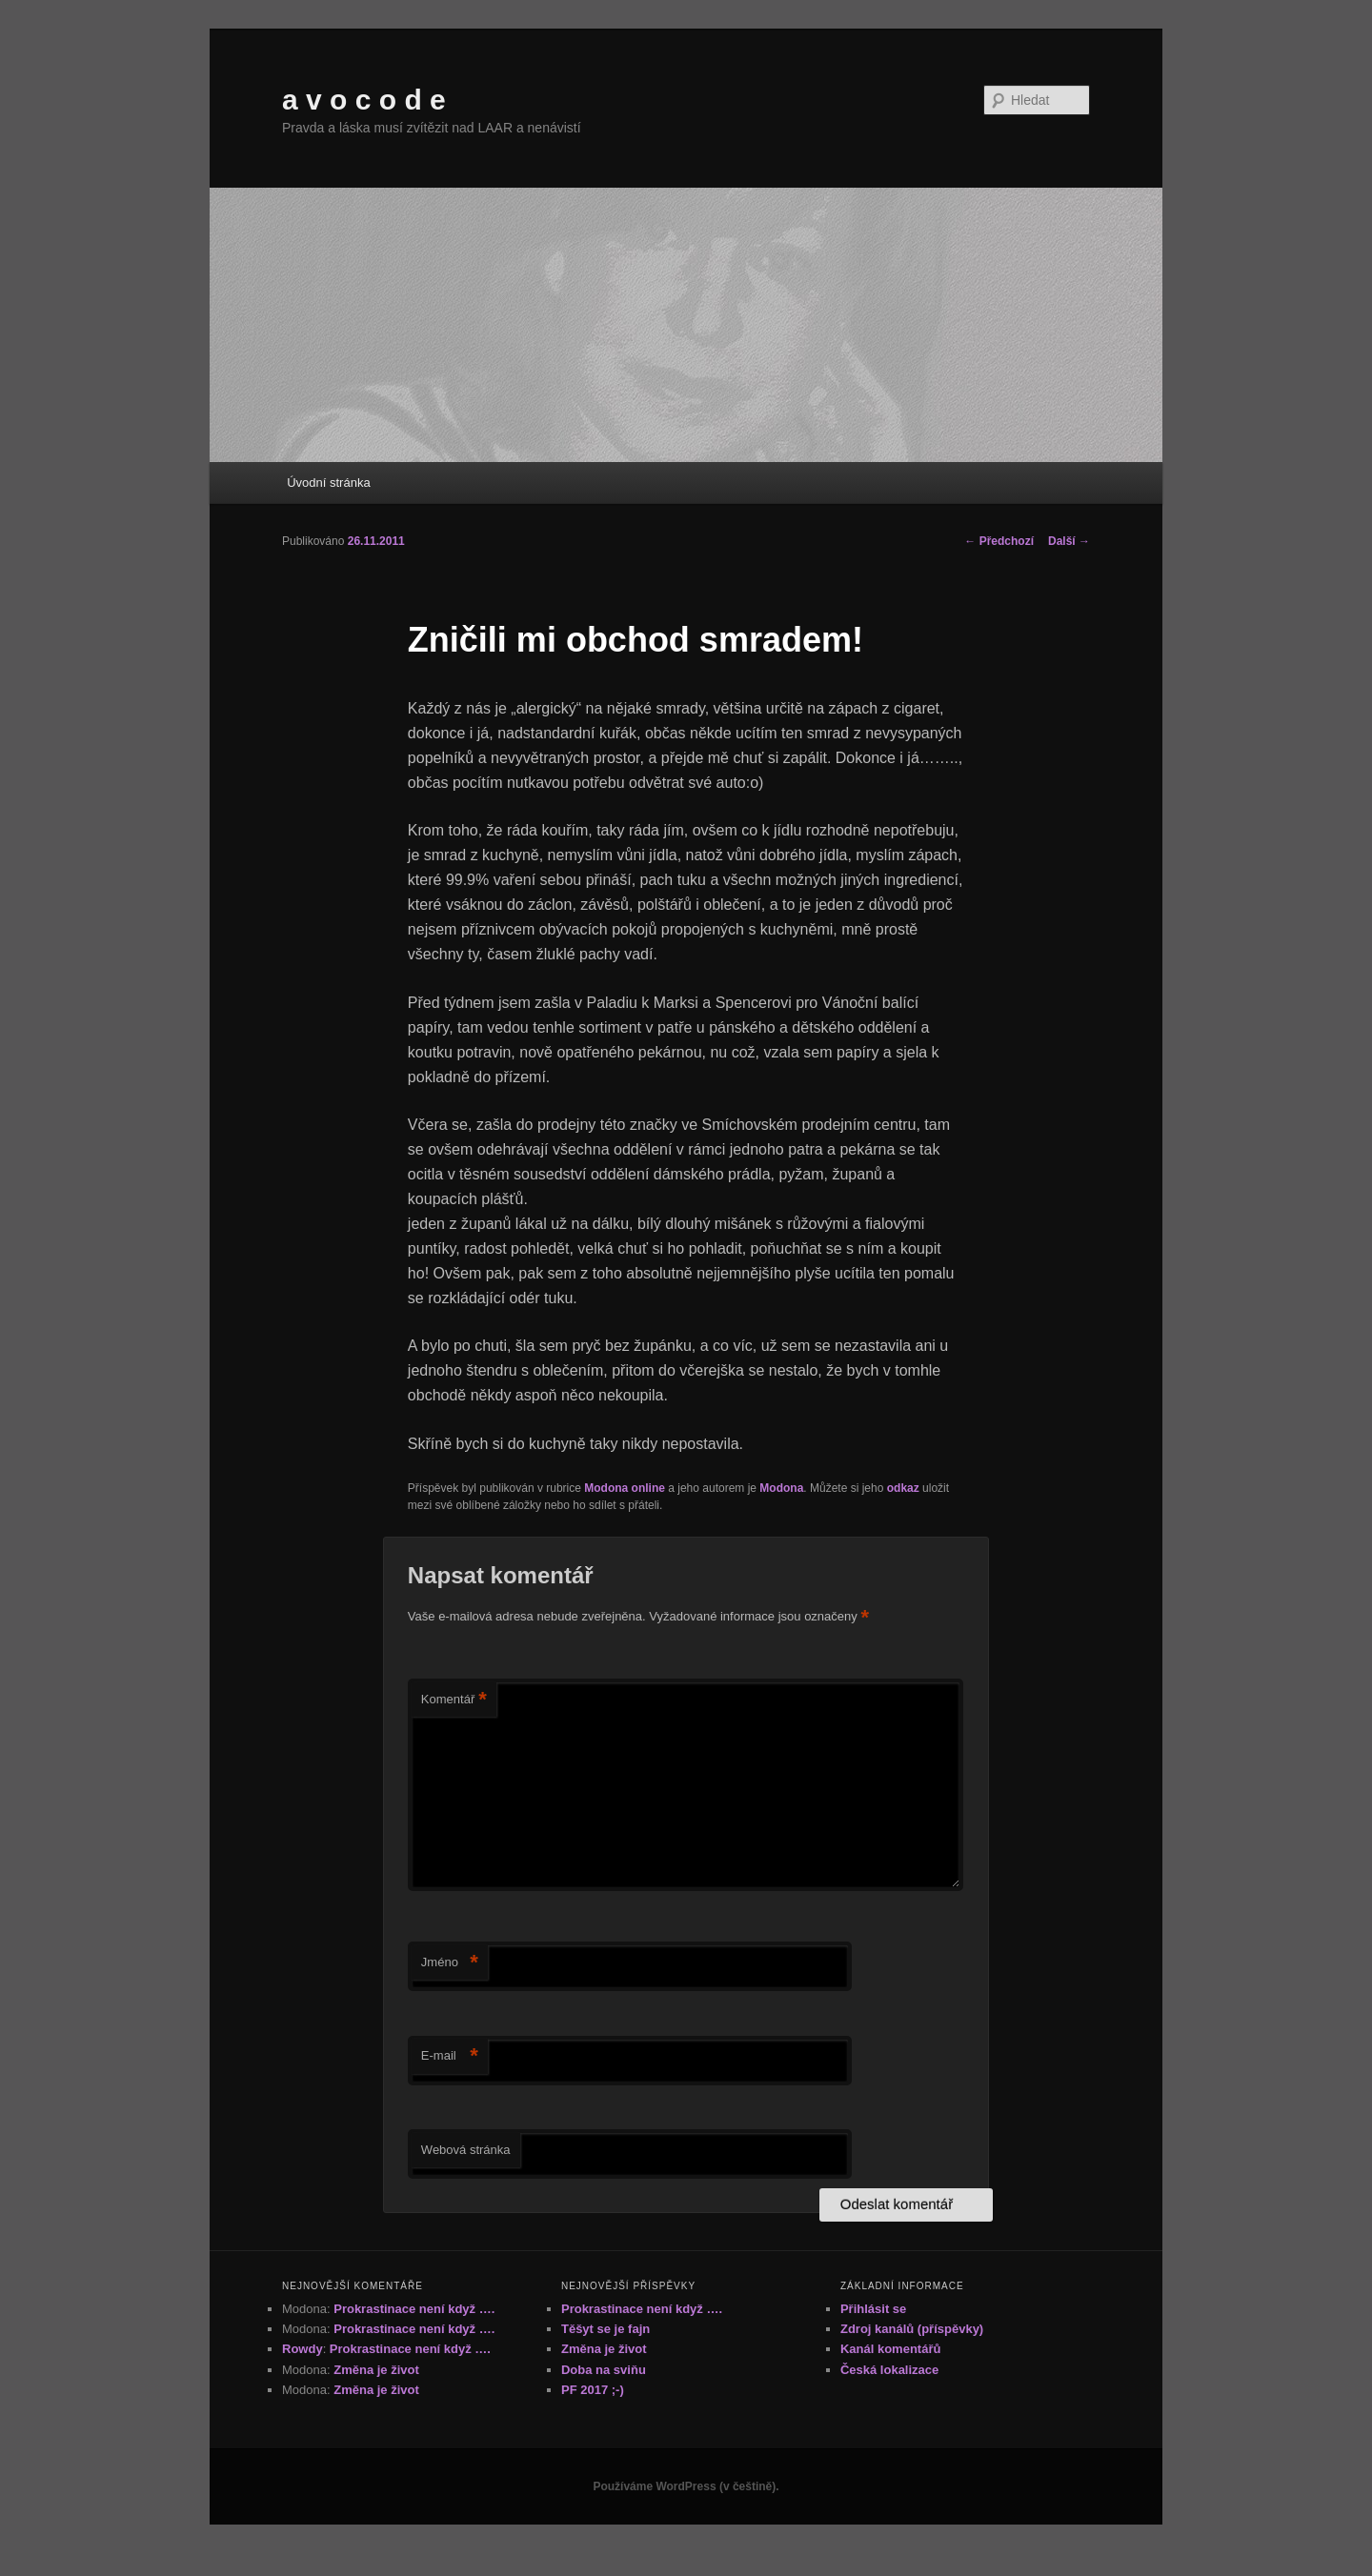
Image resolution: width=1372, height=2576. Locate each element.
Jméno (449, 1963)
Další (1069, 541)
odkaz (903, 1488)
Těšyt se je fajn (605, 2329)
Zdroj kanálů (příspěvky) (911, 2329)
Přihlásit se (873, 2309)
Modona (781, 1488)
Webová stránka (466, 2150)
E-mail (449, 2056)
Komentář (454, 1700)
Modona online (624, 1488)
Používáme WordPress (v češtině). (685, 2486)
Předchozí (999, 541)
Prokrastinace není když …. (413, 2309)
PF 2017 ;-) (592, 2390)
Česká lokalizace (889, 2370)
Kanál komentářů (890, 2349)
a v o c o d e (364, 99)
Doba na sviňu (603, 2370)
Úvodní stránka (328, 482)
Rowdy (302, 2349)
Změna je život (376, 2370)
